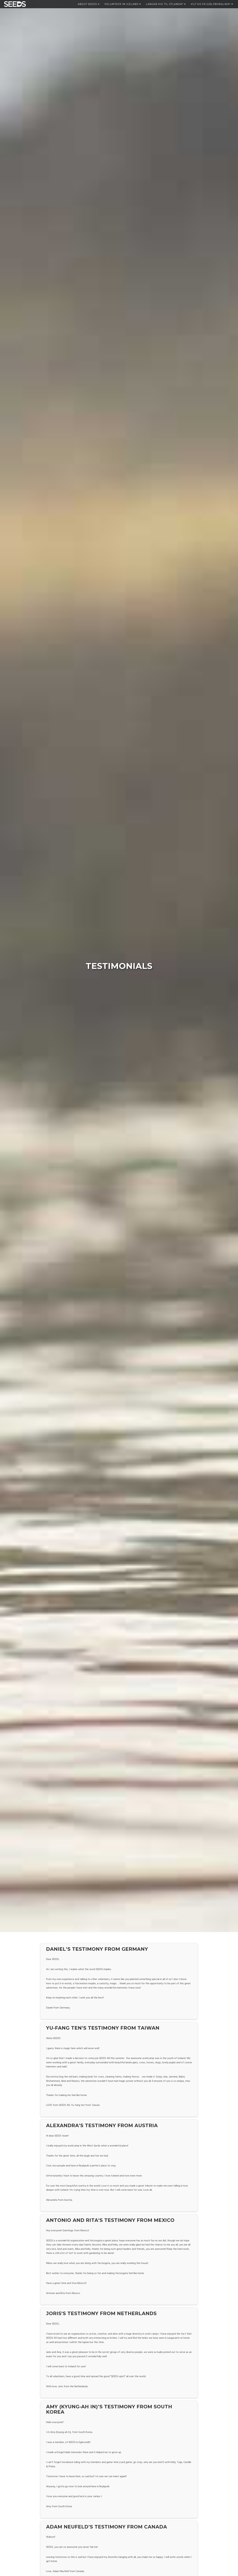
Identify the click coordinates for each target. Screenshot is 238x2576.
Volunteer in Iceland (122, 4)
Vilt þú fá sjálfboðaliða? (212, 4)
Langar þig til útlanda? (166, 4)
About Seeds (88, 4)
